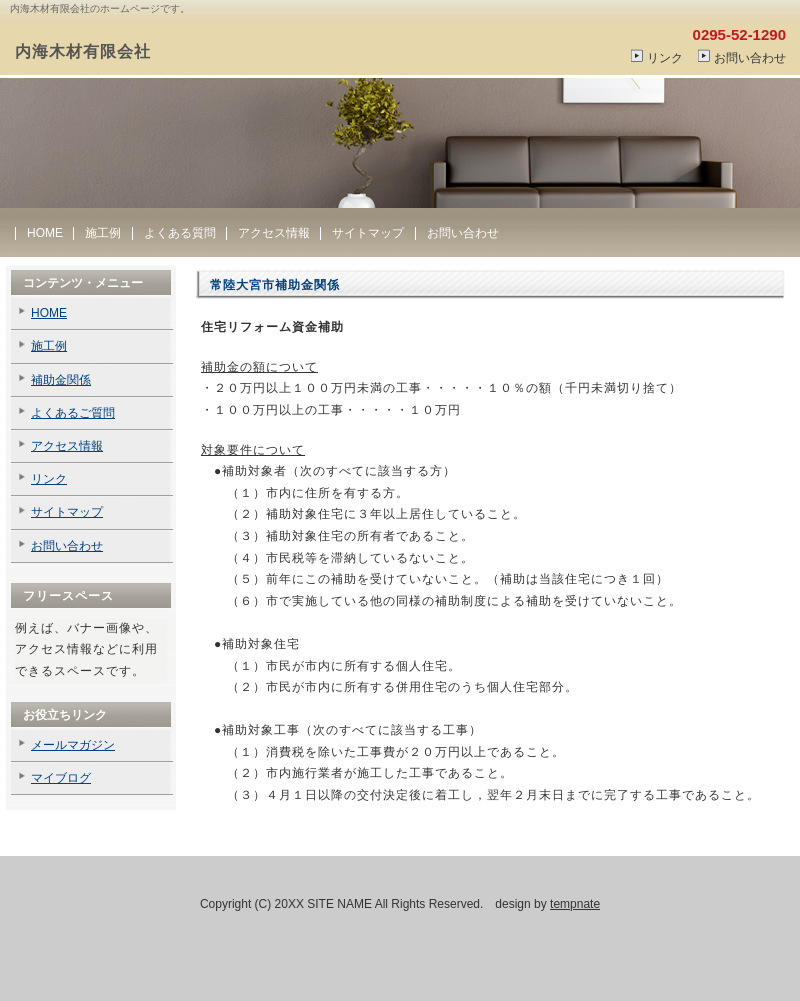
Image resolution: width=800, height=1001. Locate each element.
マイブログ (61, 778)
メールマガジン (73, 745)
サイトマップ (368, 233)
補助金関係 (61, 380)
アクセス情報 (274, 233)
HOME (45, 233)
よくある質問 (180, 233)
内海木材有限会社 (83, 51)
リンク (665, 58)
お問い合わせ (750, 58)
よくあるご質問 (73, 413)
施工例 (103, 233)
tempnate (575, 904)
